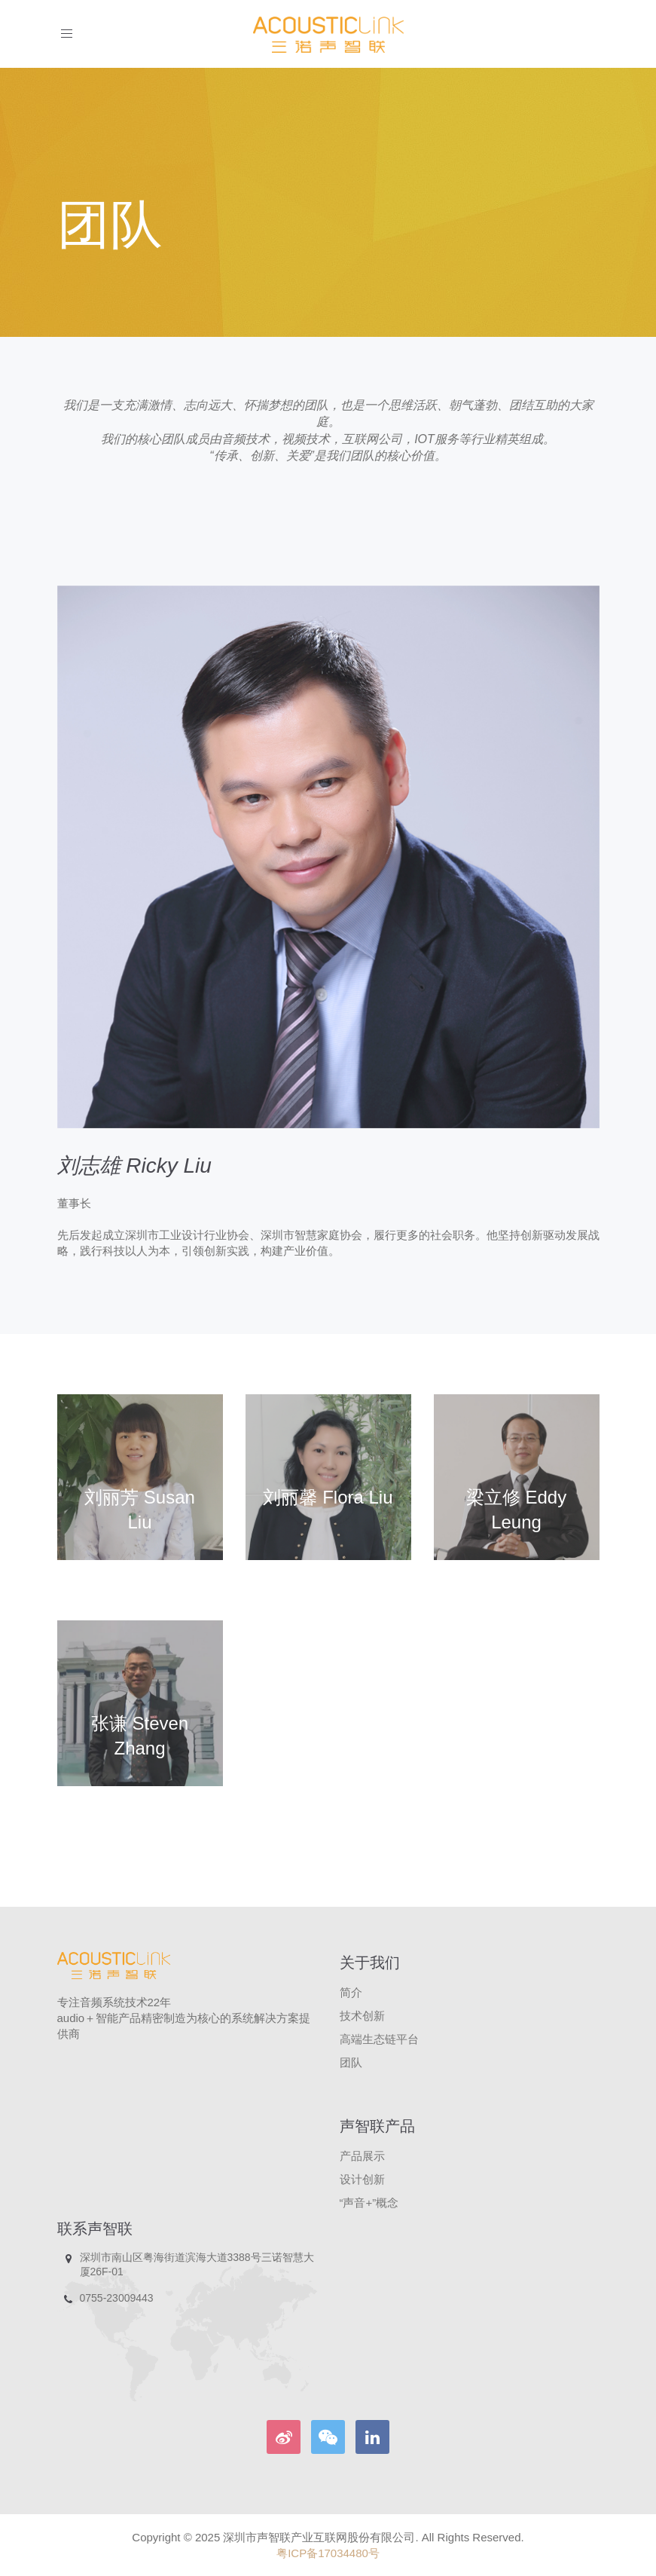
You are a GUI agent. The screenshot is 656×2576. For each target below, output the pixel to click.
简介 (351, 1992)
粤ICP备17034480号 (328, 2553)
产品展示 (362, 2155)
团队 (351, 2062)
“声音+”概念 (369, 2202)
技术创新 (362, 2015)
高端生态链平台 (379, 2039)
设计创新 (362, 2179)
